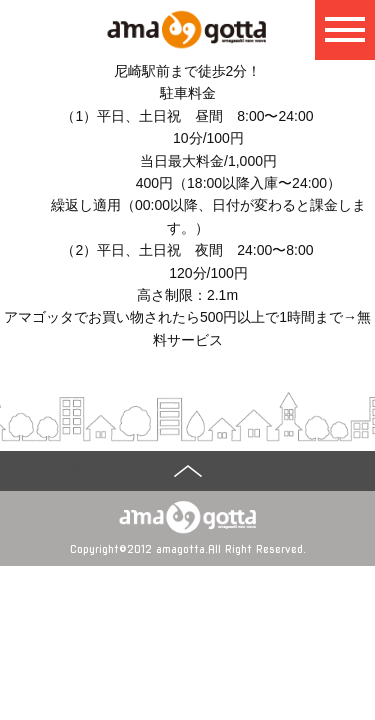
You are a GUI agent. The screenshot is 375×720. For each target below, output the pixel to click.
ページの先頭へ (49, 471)
